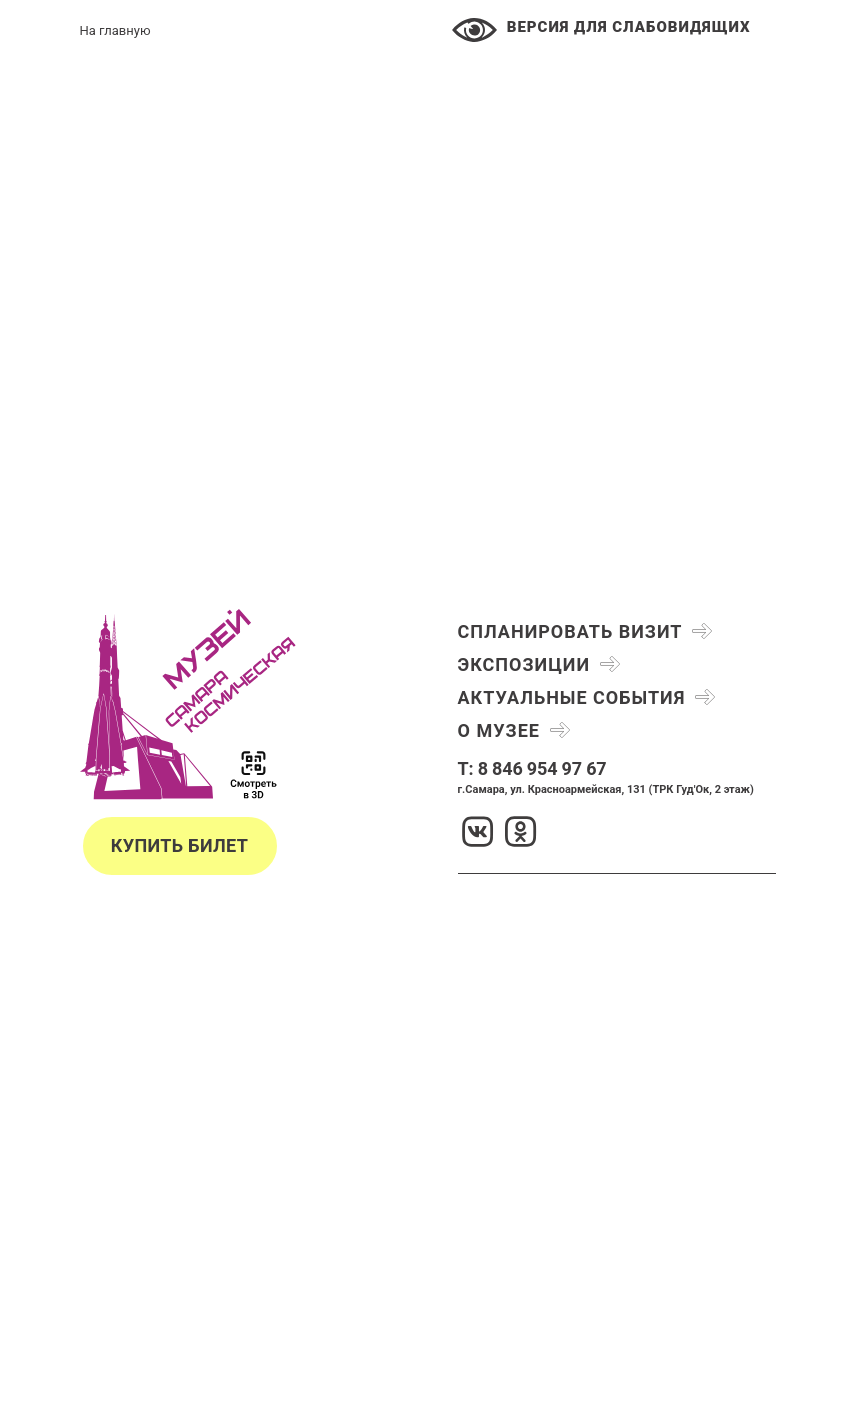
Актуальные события (572, 697)
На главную (115, 30)
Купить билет (180, 845)
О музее (499, 730)
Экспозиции (524, 664)
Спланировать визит (570, 631)
